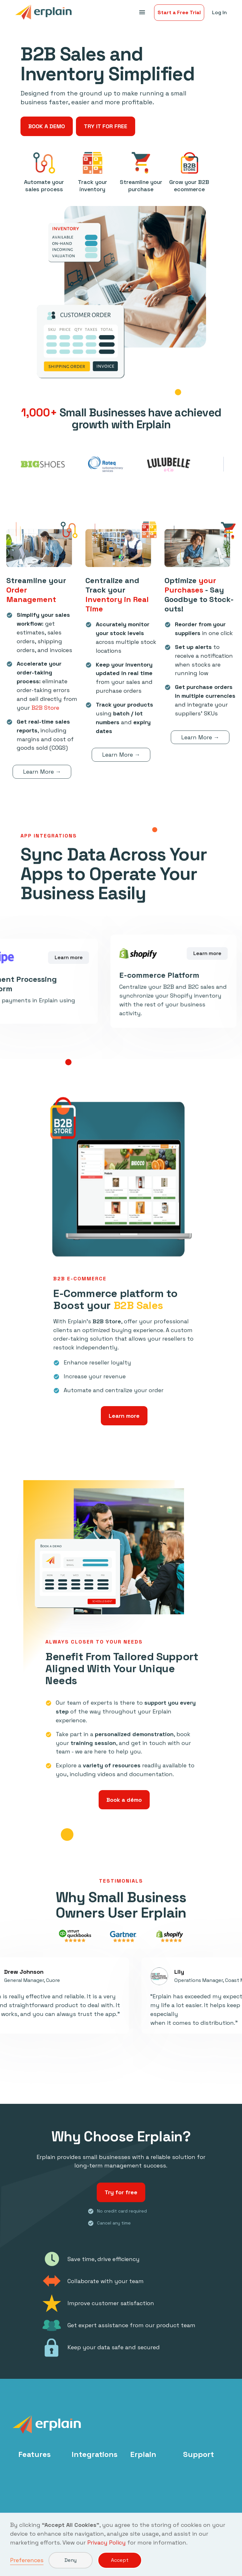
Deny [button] (71, 2560)
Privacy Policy (106, 2542)
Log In (219, 12)
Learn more (124, 1415)
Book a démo (124, 1799)
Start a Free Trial (179, 12)
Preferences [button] (26, 2560)
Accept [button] (120, 2560)
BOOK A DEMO (46, 126)
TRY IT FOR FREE (105, 126)
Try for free (121, 2194)
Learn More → (42, 773)
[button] (141, 12)
